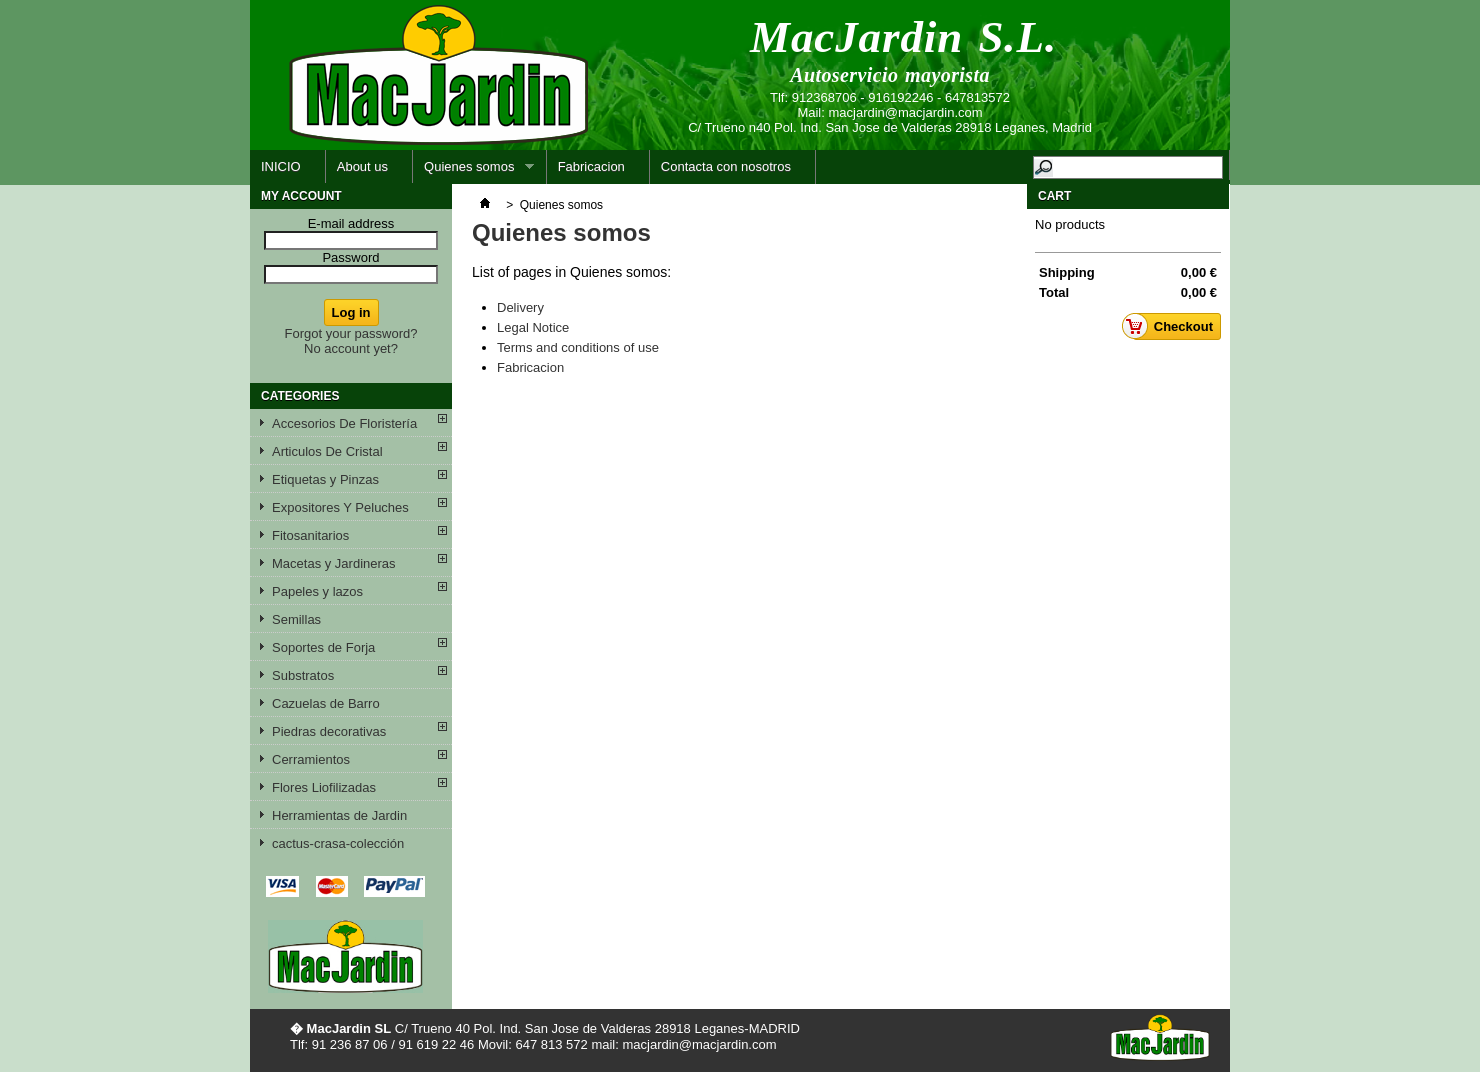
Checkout (1173, 326)
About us (362, 166)
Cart (1054, 196)
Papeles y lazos (317, 591)
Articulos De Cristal (327, 451)
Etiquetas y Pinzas (325, 479)
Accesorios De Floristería (344, 423)
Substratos (303, 675)
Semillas (296, 619)
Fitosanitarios (310, 535)
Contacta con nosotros (726, 166)
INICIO (281, 166)
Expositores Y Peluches (340, 507)
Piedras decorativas (329, 731)
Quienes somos (473, 171)
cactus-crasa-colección (338, 843)
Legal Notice (533, 327)
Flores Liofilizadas (324, 787)
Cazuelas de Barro (326, 703)
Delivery (520, 307)
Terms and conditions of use (578, 347)
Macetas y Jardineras (334, 563)
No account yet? (351, 348)
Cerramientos (311, 759)
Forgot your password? (351, 333)
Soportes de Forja (323, 647)
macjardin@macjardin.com (905, 112)
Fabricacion (591, 166)
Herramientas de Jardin (339, 815)
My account (301, 196)
